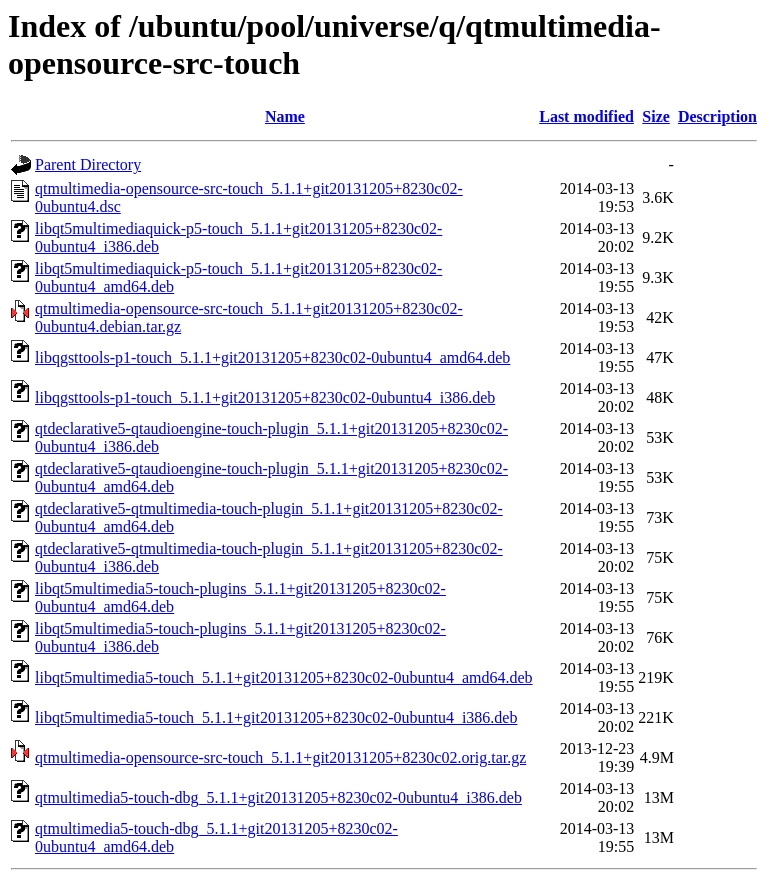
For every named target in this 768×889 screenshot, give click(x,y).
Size (656, 116)
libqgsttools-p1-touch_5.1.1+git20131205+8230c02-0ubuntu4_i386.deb (265, 397)
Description (717, 116)
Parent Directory (88, 164)
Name (285, 116)
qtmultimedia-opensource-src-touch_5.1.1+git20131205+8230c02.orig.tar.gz (280, 757)
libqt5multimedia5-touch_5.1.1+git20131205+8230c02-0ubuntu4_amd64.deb (284, 677)
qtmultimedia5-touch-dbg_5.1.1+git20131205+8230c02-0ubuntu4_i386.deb (278, 797)
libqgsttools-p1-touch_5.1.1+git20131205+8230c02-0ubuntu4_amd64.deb (272, 357)
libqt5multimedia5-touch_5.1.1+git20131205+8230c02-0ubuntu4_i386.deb (276, 717)
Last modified (586, 116)
